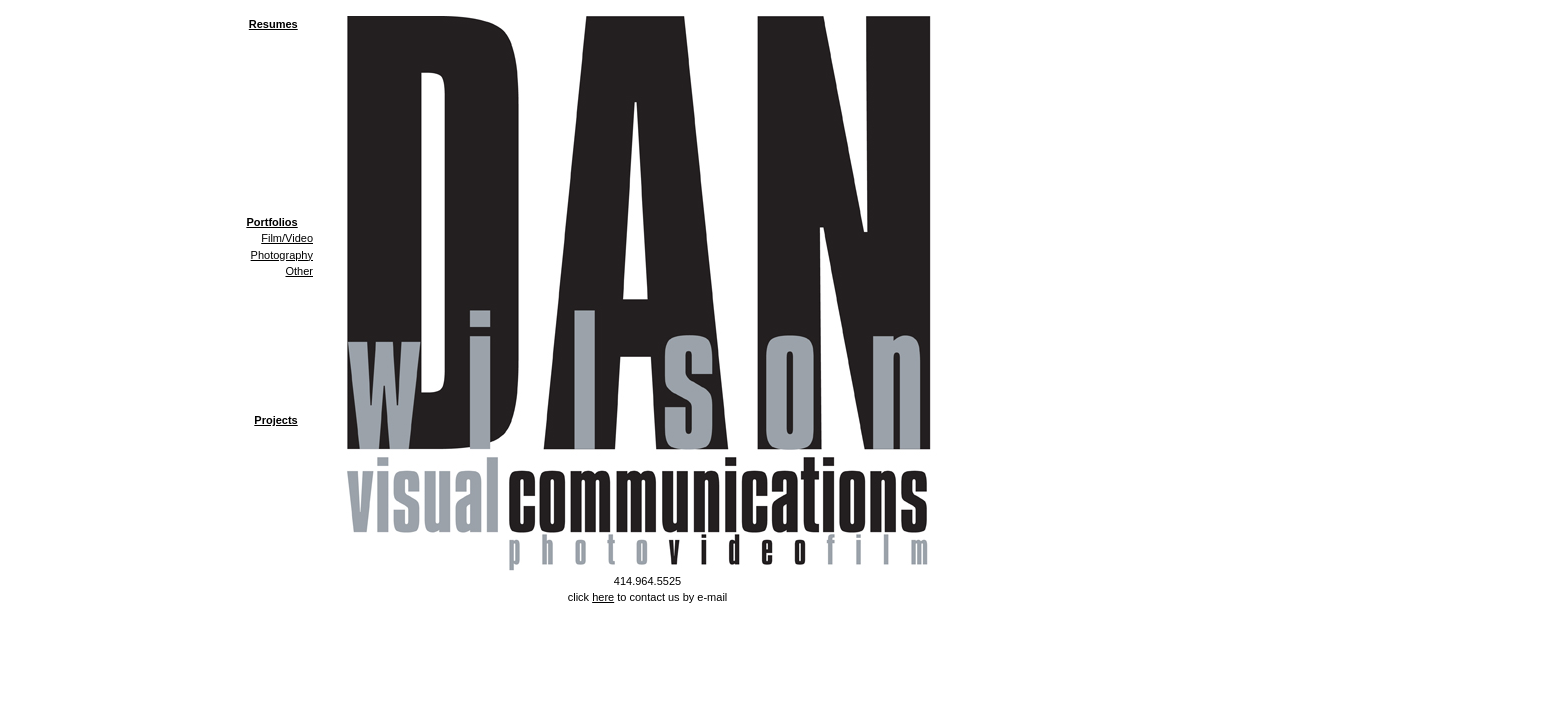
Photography (282, 255)
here (603, 597)
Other (299, 271)
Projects (275, 420)
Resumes (273, 24)
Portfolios (271, 222)
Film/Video (287, 238)
